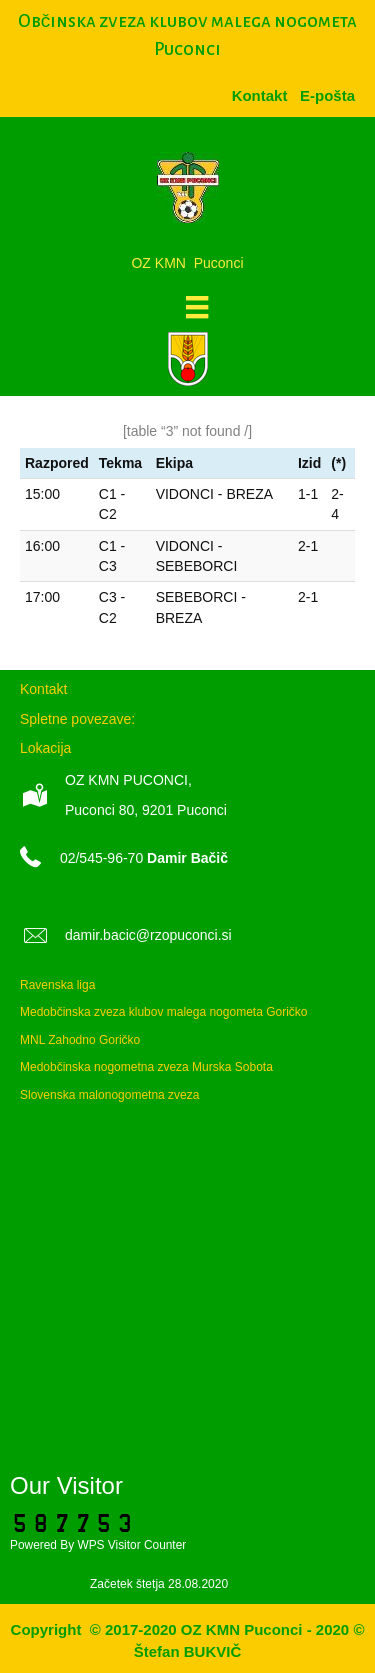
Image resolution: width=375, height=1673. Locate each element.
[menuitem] (327, 95)
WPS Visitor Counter (131, 1545)
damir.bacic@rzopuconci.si (148, 935)
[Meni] (197, 307)
